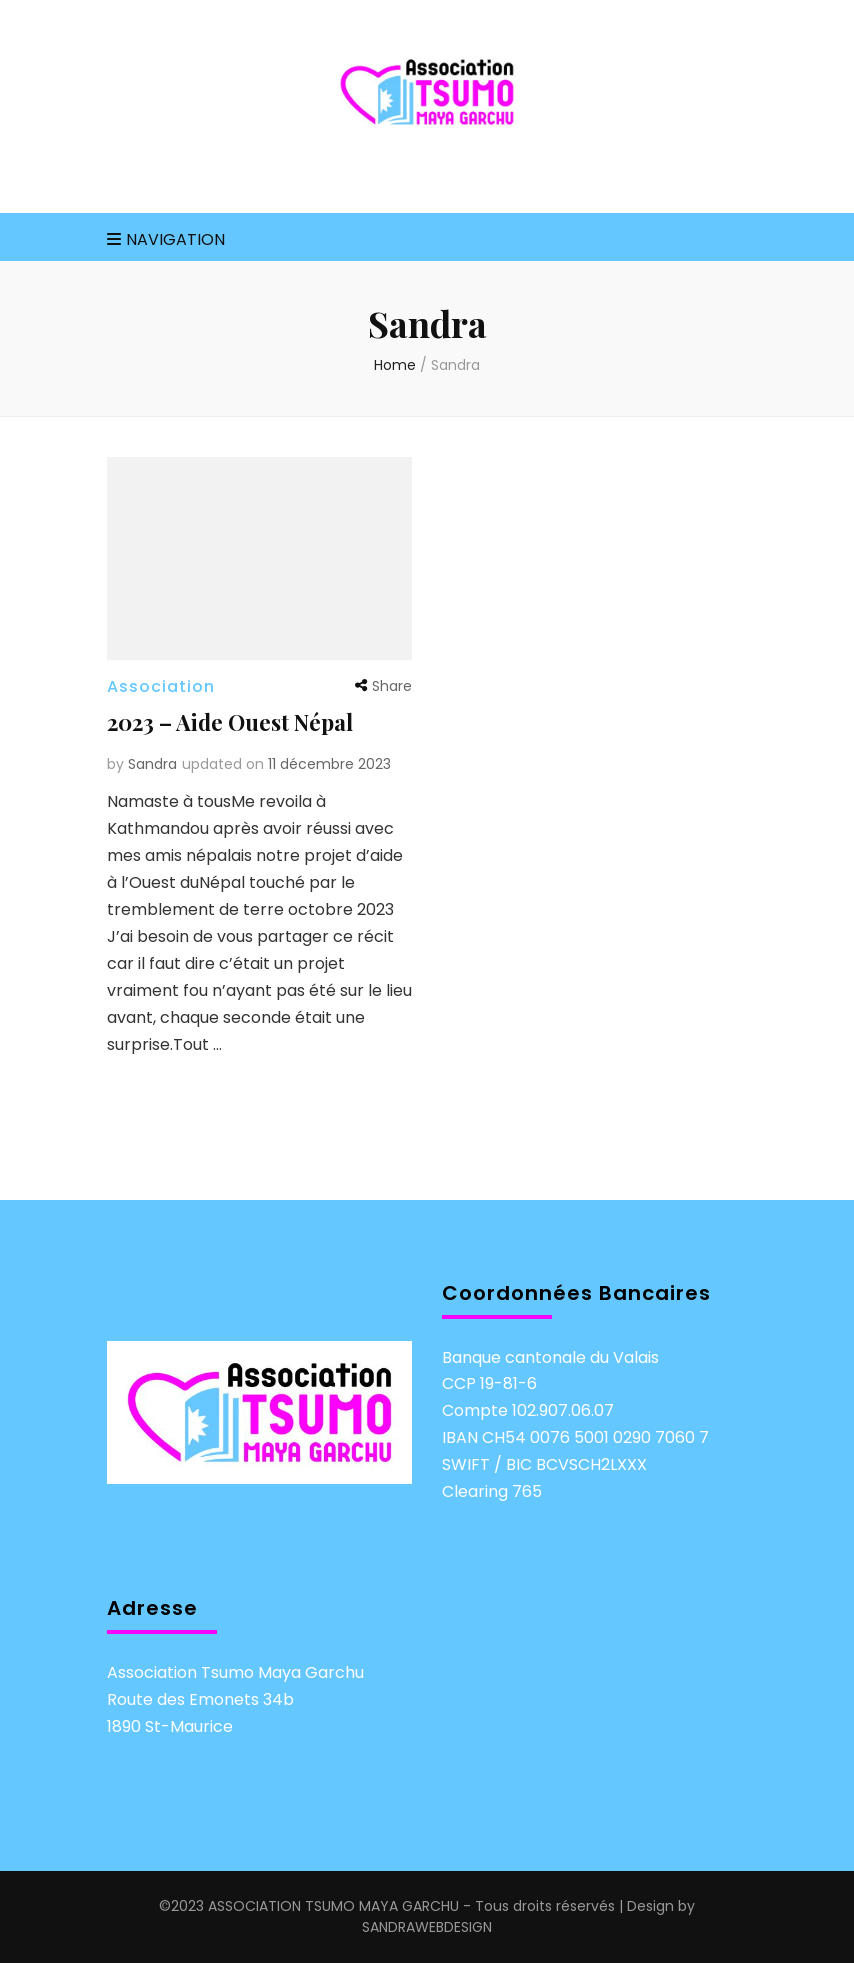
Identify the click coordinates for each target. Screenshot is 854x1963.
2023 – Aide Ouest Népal (230, 722)
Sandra (152, 764)
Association (161, 686)
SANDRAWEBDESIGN (427, 1927)
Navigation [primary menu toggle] (166, 239)
